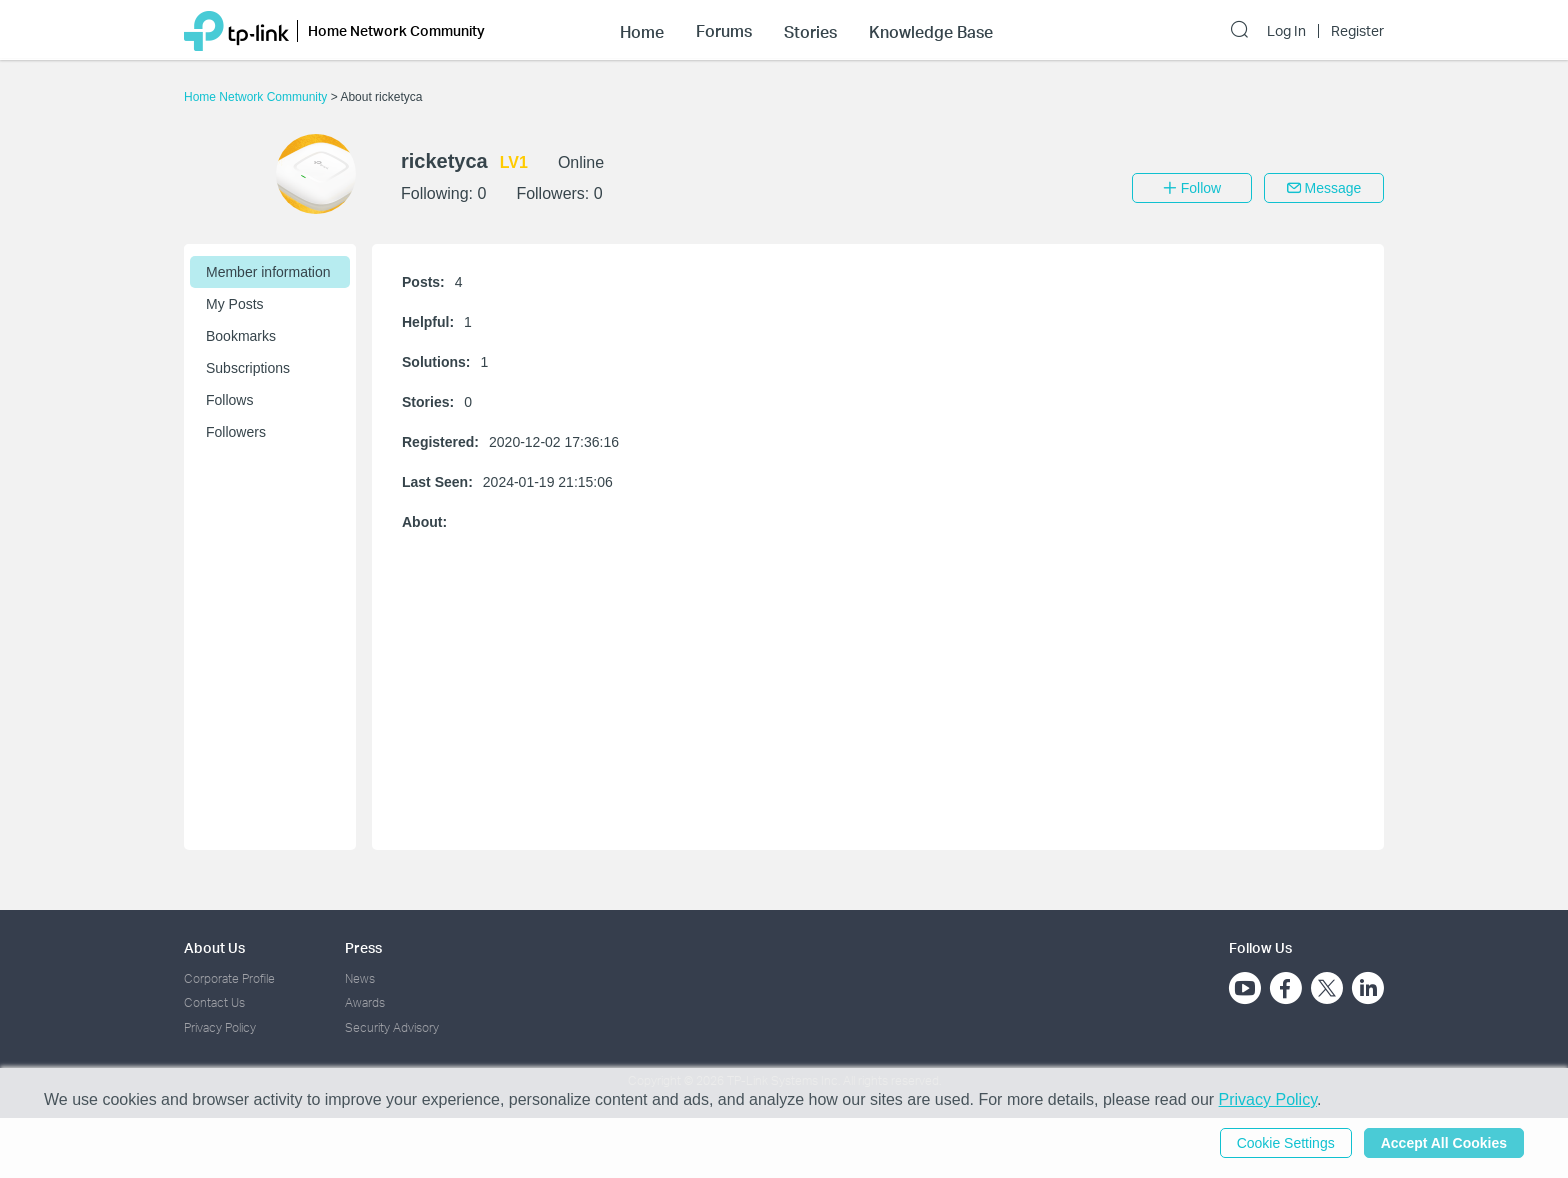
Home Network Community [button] (396, 30)
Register (1357, 31)
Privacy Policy (220, 1027)
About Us (214, 947)
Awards (365, 1002)
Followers (236, 432)
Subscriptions (248, 368)
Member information (268, 272)
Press (363, 947)
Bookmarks (241, 336)
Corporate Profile (229, 978)
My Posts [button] (235, 304)
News (360, 978)
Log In (1286, 31)
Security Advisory (392, 1027)
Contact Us (214, 1002)
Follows (229, 400)
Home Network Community (257, 97)
